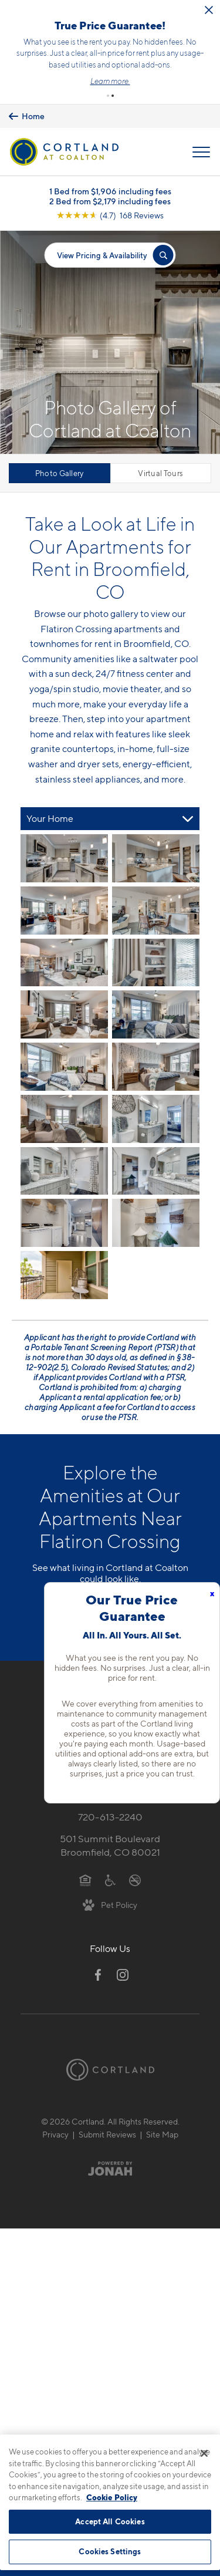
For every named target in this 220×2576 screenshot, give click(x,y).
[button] (108, 96)
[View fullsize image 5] (155, 963)
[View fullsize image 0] (64, 858)
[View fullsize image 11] (155, 1119)
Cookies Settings (110, 2551)
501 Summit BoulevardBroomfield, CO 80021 (110, 1845)
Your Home (49, 818)
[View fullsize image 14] (64, 1223)
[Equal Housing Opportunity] (85, 1879)
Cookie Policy (111, 2497)
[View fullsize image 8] (64, 1067)
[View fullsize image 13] (155, 1171)
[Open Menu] (201, 152)
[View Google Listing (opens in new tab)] (110, 215)
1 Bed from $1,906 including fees (110, 191)
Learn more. (110, 81)
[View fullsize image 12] (64, 1171)
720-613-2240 (110, 1817)
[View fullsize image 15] (155, 1223)
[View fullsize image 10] (64, 1119)
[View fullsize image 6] (64, 1014)
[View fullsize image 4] (64, 963)
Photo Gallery (59, 473)
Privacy (55, 2134)
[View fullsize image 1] (155, 858)
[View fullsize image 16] (64, 1275)
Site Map (162, 2134)
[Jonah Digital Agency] (110, 2169)
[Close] (204, 2453)
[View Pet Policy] (110, 1904)
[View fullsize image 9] (155, 1067)
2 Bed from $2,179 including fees (110, 201)
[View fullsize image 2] (64, 910)
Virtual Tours (160, 473)
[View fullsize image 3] (155, 910)
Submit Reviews (107, 2134)
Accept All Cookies (109, 2521)
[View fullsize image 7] (155, 1014)
